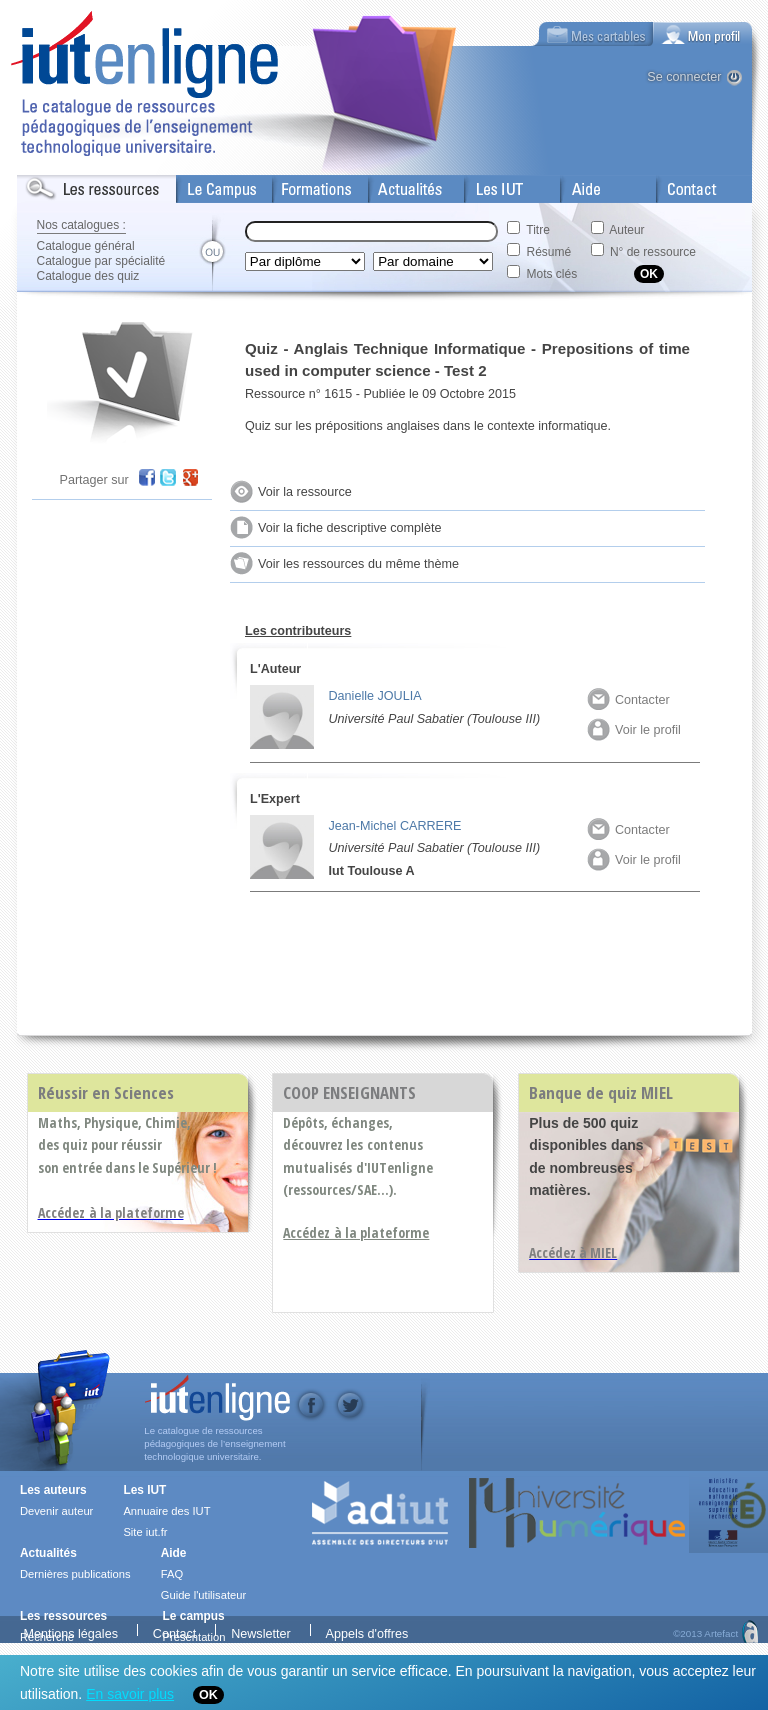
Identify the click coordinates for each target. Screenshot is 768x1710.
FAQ (172, 1574)
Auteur (626, 230)
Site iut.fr (145, 1532)
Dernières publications (75, 1574)
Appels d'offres (367, 1631)
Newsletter (261, 1631)
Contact (679, 185)
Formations (305, 185)
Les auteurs (53, 1490)
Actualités (396, 185)
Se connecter (684, 77)
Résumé (549, 252)
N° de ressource (653, 252)
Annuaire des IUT (166, 1511)
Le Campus (210, 185)
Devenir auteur (56, 1511)
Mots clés (552, 274)
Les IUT (488, 185)
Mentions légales (70, 1631)
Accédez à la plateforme (356, 1232)
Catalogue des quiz (88, 276)
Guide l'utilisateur (203, 1595)
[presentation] (703, 34)
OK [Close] (208, 1695)
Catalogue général (86, 246)
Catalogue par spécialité (101, 261)
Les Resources (61, 185)
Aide (574, 185)
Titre (538, 230)
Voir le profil (634, 730)
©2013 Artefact (705, 1632)
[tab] (703, 34)
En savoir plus (130, 1694)
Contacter (628, 700)
